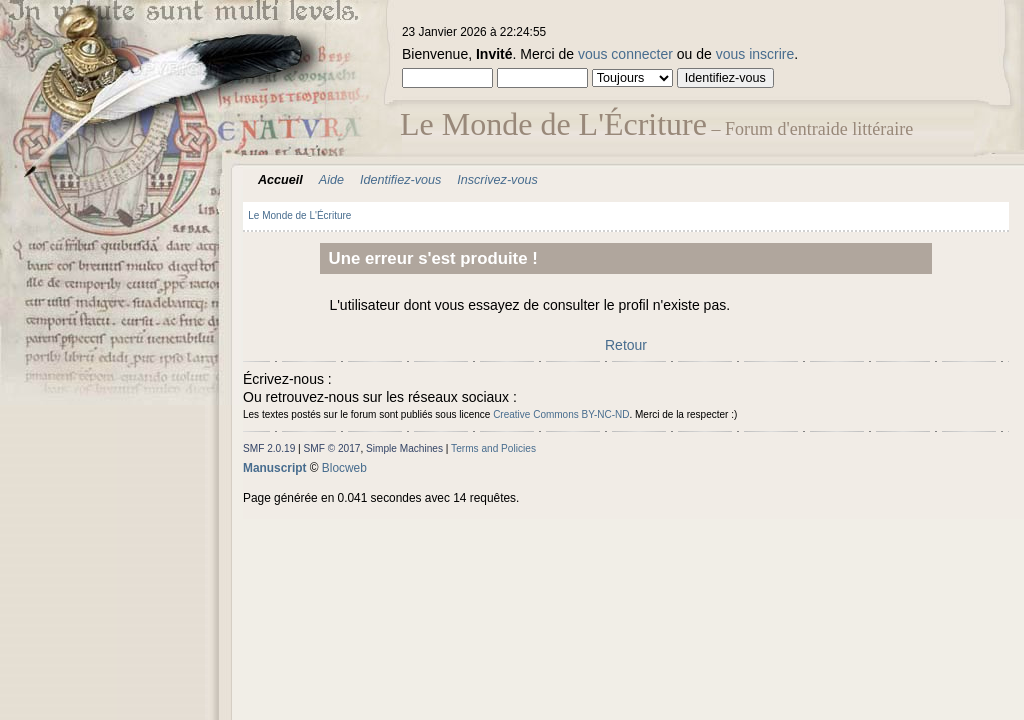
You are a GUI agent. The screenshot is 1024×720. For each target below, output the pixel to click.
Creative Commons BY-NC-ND (561, 414)
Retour (626, 345)
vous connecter (625, 54)
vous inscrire (755, 54)
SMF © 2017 (332, 448)
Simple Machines (404, 448)
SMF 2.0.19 (269, 448)
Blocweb (344, 468)
